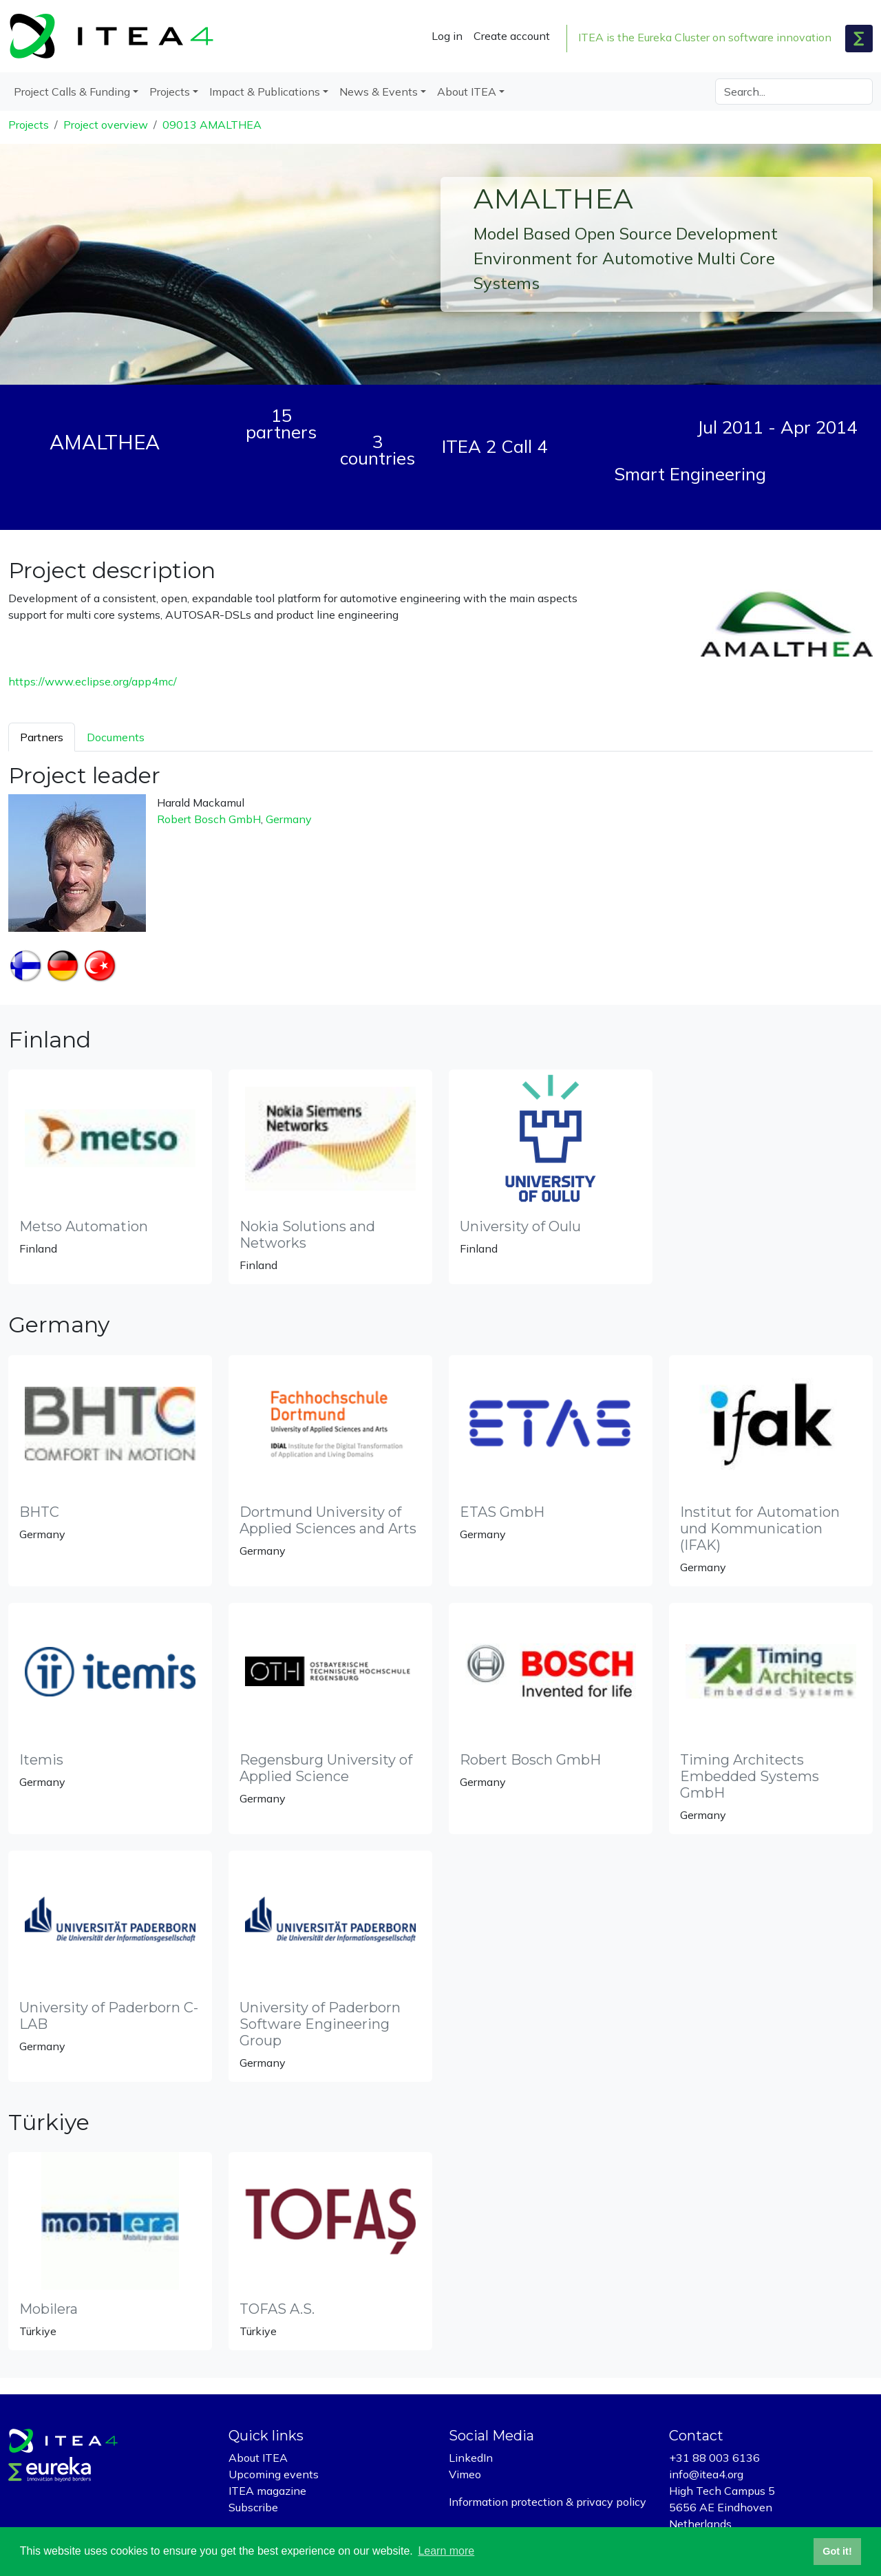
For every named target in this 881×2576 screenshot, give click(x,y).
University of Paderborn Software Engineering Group (320, 2024)
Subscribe (253, 2507)
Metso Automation (83, 1226)
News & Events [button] (378, 91)
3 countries (377, 449)
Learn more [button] (446, 2551)
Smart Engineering (690, 473)
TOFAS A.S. (277, 2309)
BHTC (39, 1512)
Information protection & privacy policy (547, 2502)
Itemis (41, 1760)
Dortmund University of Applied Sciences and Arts (328, 1520)
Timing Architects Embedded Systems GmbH (749, 1776)
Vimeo (465, 2474)
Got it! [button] (836, 2551)
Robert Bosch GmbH (209, 819)
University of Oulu (520, 1226)
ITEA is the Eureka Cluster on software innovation (704, 37)
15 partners (281, 423)
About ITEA (258, 2458)
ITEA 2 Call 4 (494, 446)
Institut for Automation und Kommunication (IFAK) (760, 1528)
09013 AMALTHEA (212, 124)
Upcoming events (274, 2474)
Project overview (105, 124)
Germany (289, 819)
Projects (28, 124)
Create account (512, 36)
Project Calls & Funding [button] (72, 91)
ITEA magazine (267, 2491)
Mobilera (48, 2309)
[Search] (794, 91)
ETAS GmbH (502, 1512)
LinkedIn (471, 2458)
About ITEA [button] (466, 91)
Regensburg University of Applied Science (326, 1768)
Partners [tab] (41, 737)
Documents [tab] (116, 737)
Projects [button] (169, 91)
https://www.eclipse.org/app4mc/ (92, 681)
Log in (447, 36)
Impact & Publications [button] (264, 91)
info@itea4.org (706, 2474)
